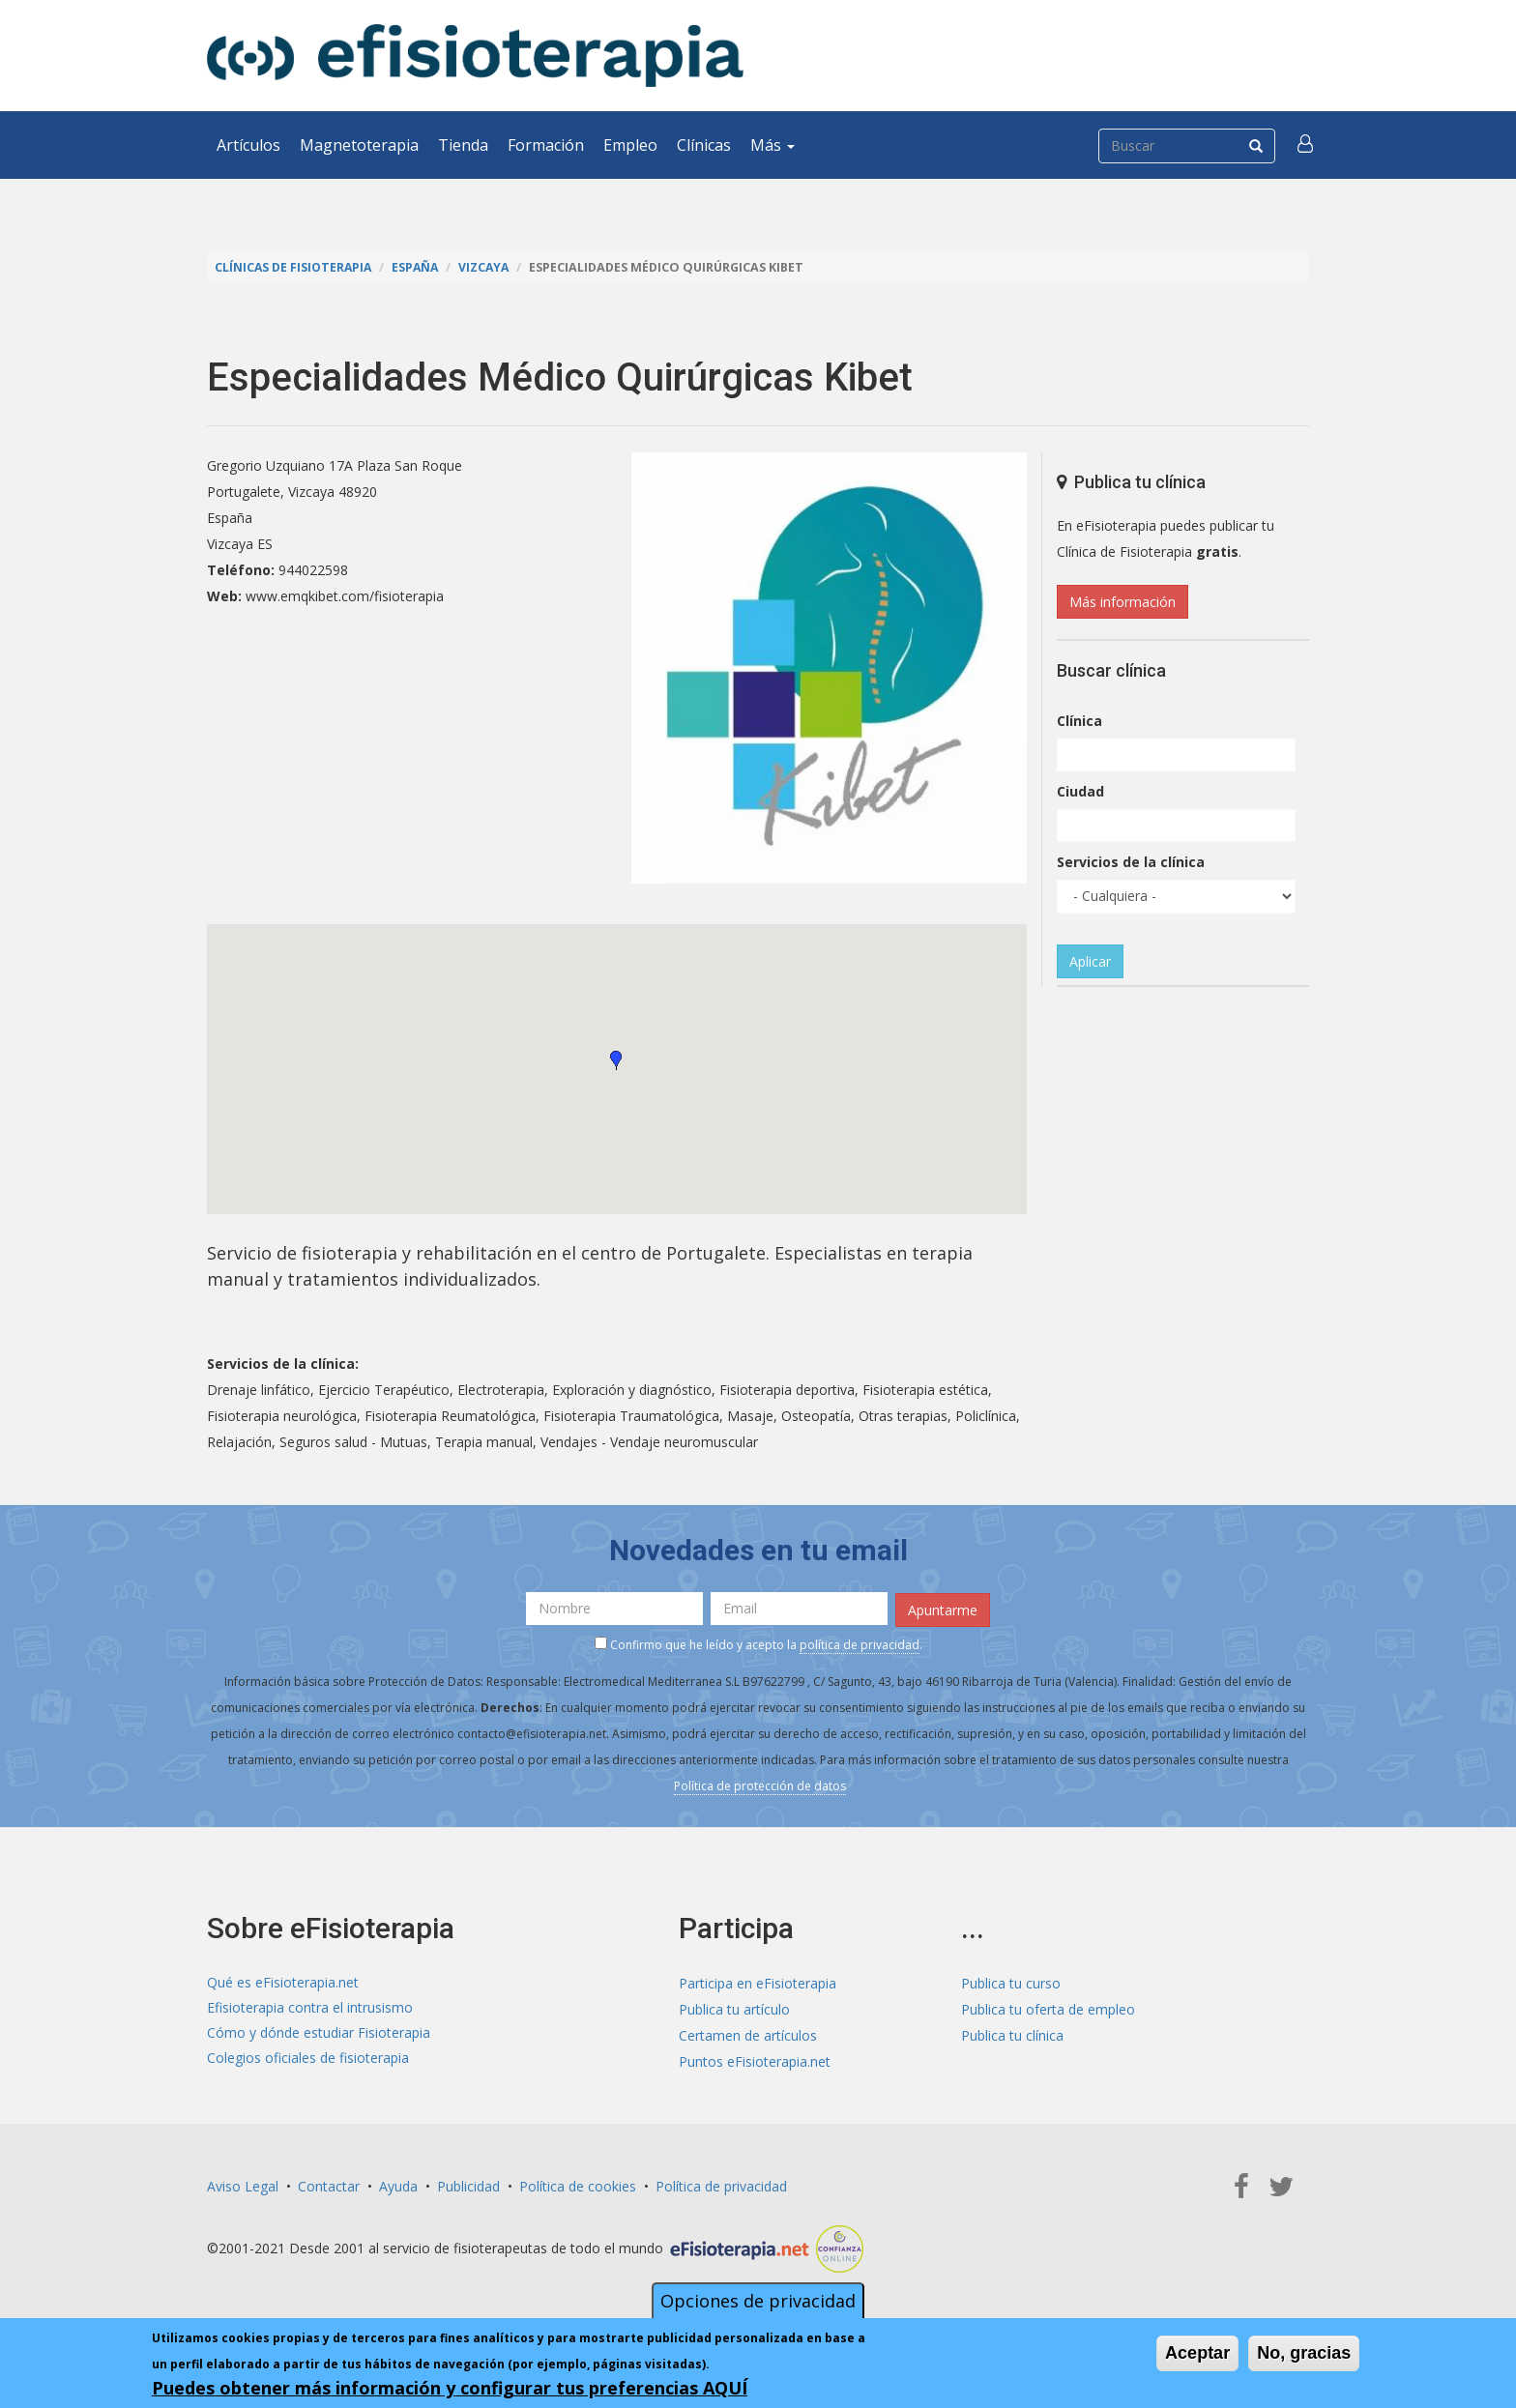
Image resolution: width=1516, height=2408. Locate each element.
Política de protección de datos (760, 1785)
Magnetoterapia (359, 145)
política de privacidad (859, 1644)
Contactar (329, 2184)
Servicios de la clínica (1131, 862)
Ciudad (1080, 791)
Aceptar (1197, 2353)
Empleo (630, 145)
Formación (546, 145)
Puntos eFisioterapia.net (755, 2059)
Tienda (463, 145)
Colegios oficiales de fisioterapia (308, 2059)
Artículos (248, 145)
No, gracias (1304, 2353)
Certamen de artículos (748, 2033)
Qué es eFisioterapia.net (283, 1981)
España (419, 267)
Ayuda (398, 2184)
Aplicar (1090, 961)
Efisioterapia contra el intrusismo (310, 2007)
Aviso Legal (242, 2184)
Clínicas (704, 145)
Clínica (1079, 720)
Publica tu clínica (1012, 2033)
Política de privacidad (721, 2184)
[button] (1306, 145)
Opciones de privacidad (758, 2300)
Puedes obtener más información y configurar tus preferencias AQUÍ (449, 2387)
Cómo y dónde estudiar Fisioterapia (318, 2033)
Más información (1122, 602)
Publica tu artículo (734, 2007)
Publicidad (468, 2184)
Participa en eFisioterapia (757, 1981)
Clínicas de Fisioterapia (295, 267)
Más (772, 145)
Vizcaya (490, 267)
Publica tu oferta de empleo (1048, 2007)
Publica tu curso (1011, 1981)
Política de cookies (577, 2184)
